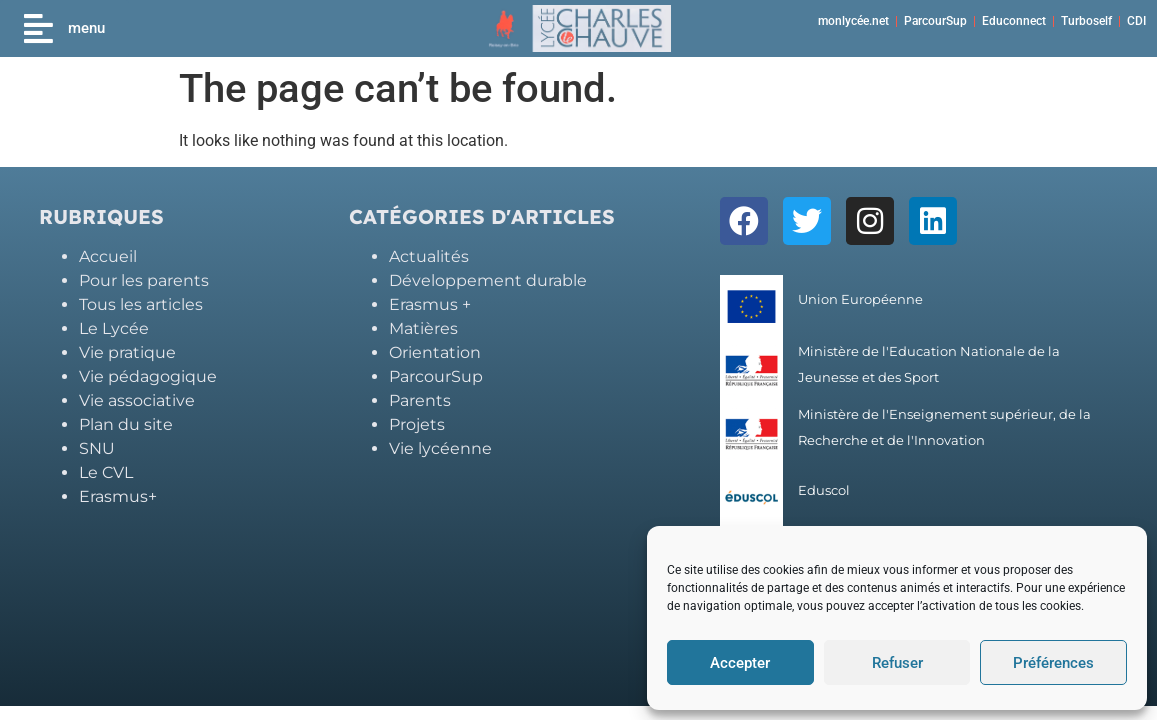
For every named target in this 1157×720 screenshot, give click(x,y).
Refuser (897, 663)
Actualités (429, 256)
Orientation (435, 352)
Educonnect (1014, 21)
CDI (1136, 21)
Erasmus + (430, 304)
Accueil (108, 256)
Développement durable (488, 280)
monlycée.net (853, 21)
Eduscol (824, 490)
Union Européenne (860, 299)
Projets (417, 424)
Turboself (1086, 21)
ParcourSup (935, 21)
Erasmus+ (118, 496)
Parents (420, 400)
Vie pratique (127, 352)
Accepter (740, 663)
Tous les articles (141, 304)
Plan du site (126, 424)
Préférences (1053, 663)
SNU (97, 448)
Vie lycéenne (440, 448)
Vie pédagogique (148, 376)
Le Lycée (114, 328)
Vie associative (137, 400)
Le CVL (106, 472)
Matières (423, 328)
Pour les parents (144, 280)
